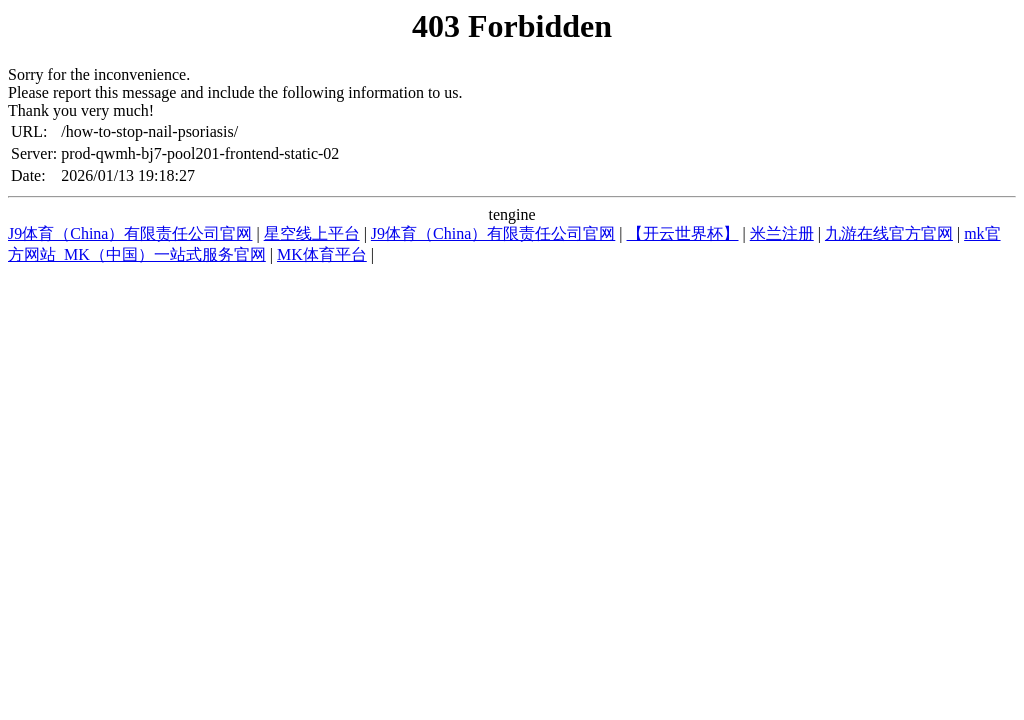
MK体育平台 (322, 254)
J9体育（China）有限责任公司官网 (130, 233)
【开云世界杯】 (683, 233)
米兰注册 (782, 233)
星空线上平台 (312, 233)
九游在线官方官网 (889, 233)
